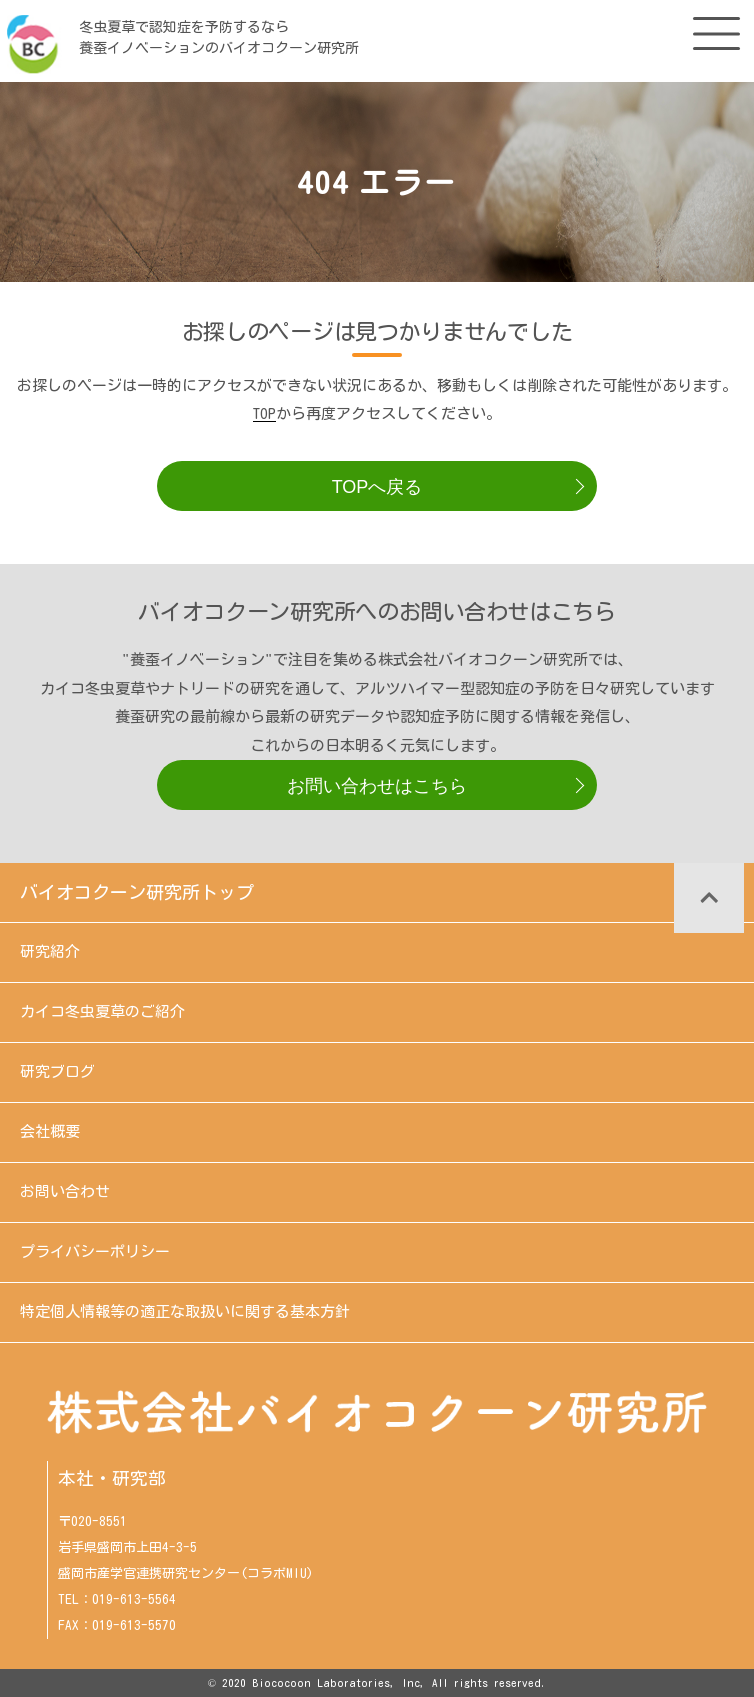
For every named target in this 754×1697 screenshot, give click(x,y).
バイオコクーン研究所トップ (137, 892)
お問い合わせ (65, 1191)
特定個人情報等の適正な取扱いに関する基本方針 (185, 1311)
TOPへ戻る (377, 487)
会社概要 (50, 1131)
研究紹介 (50, 951)
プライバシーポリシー (95, 1251)
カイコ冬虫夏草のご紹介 (102, 1011)
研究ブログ (57, 1071)
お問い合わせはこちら (377, 786)
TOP (264, 413)
